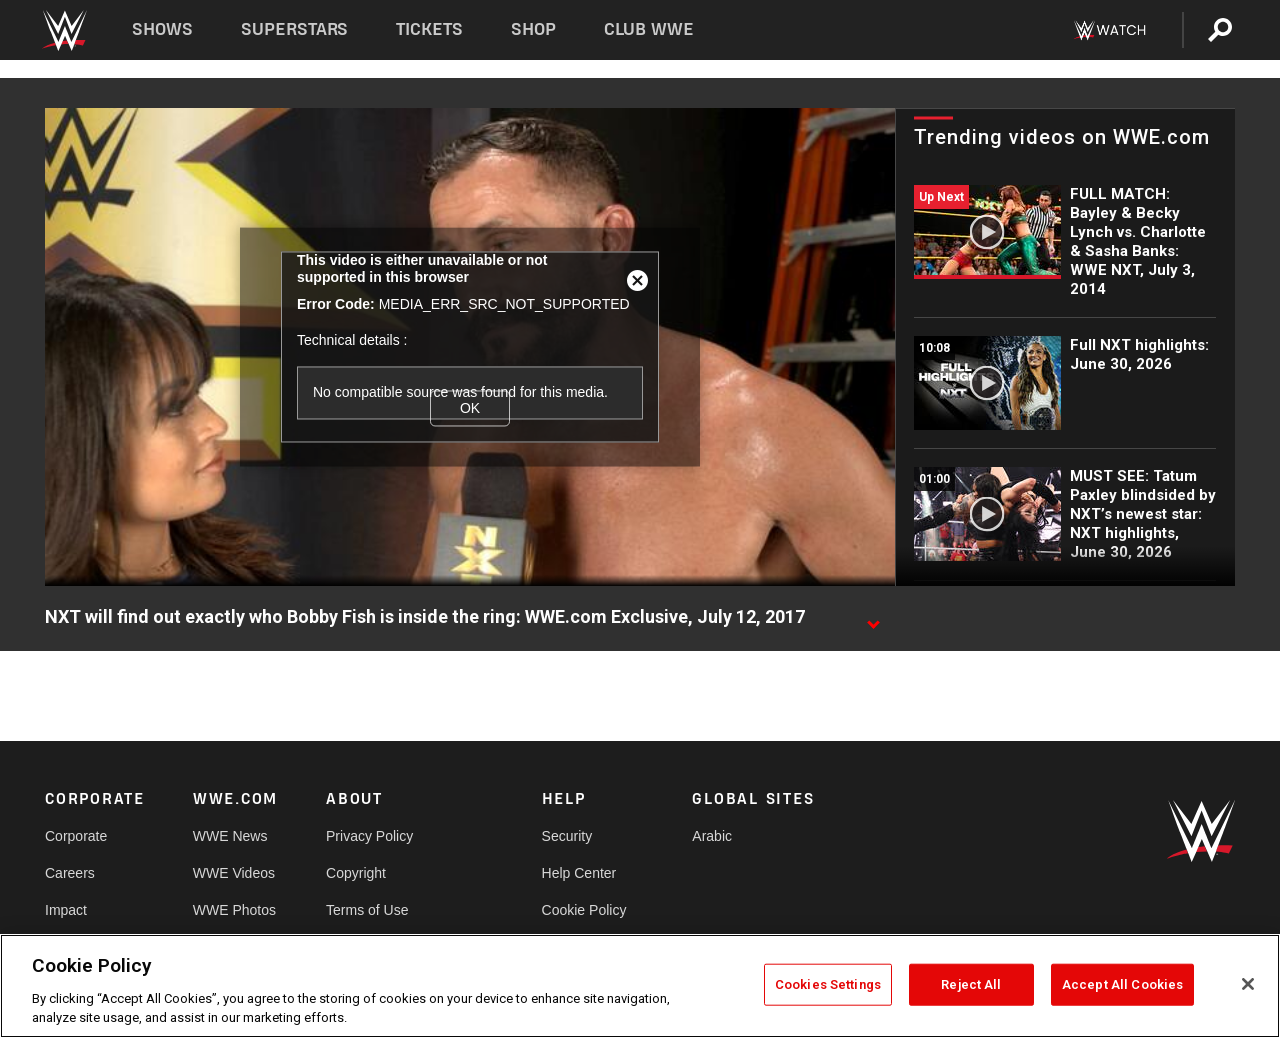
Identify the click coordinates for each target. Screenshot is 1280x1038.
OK (470, 408)
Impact (66, 910)
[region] (640, 986)
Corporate (76, 836)
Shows (162, 29)
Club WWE (649, 29)
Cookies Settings (828, 984)
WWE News (230, 836)
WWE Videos (234, 873)
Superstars (295, 29)
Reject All (971, 984)
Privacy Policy (369, 836)
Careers (70, 873)
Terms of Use (367, 910)
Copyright (356, 873)
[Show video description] (873, 618)
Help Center (579, 873)
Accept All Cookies (1122, 984)
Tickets (429, 29)
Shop (533, 29)
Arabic (712, 836)
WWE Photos (234, 910)
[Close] (1248, 984)
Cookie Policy (584, 910)
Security (567, 836)
